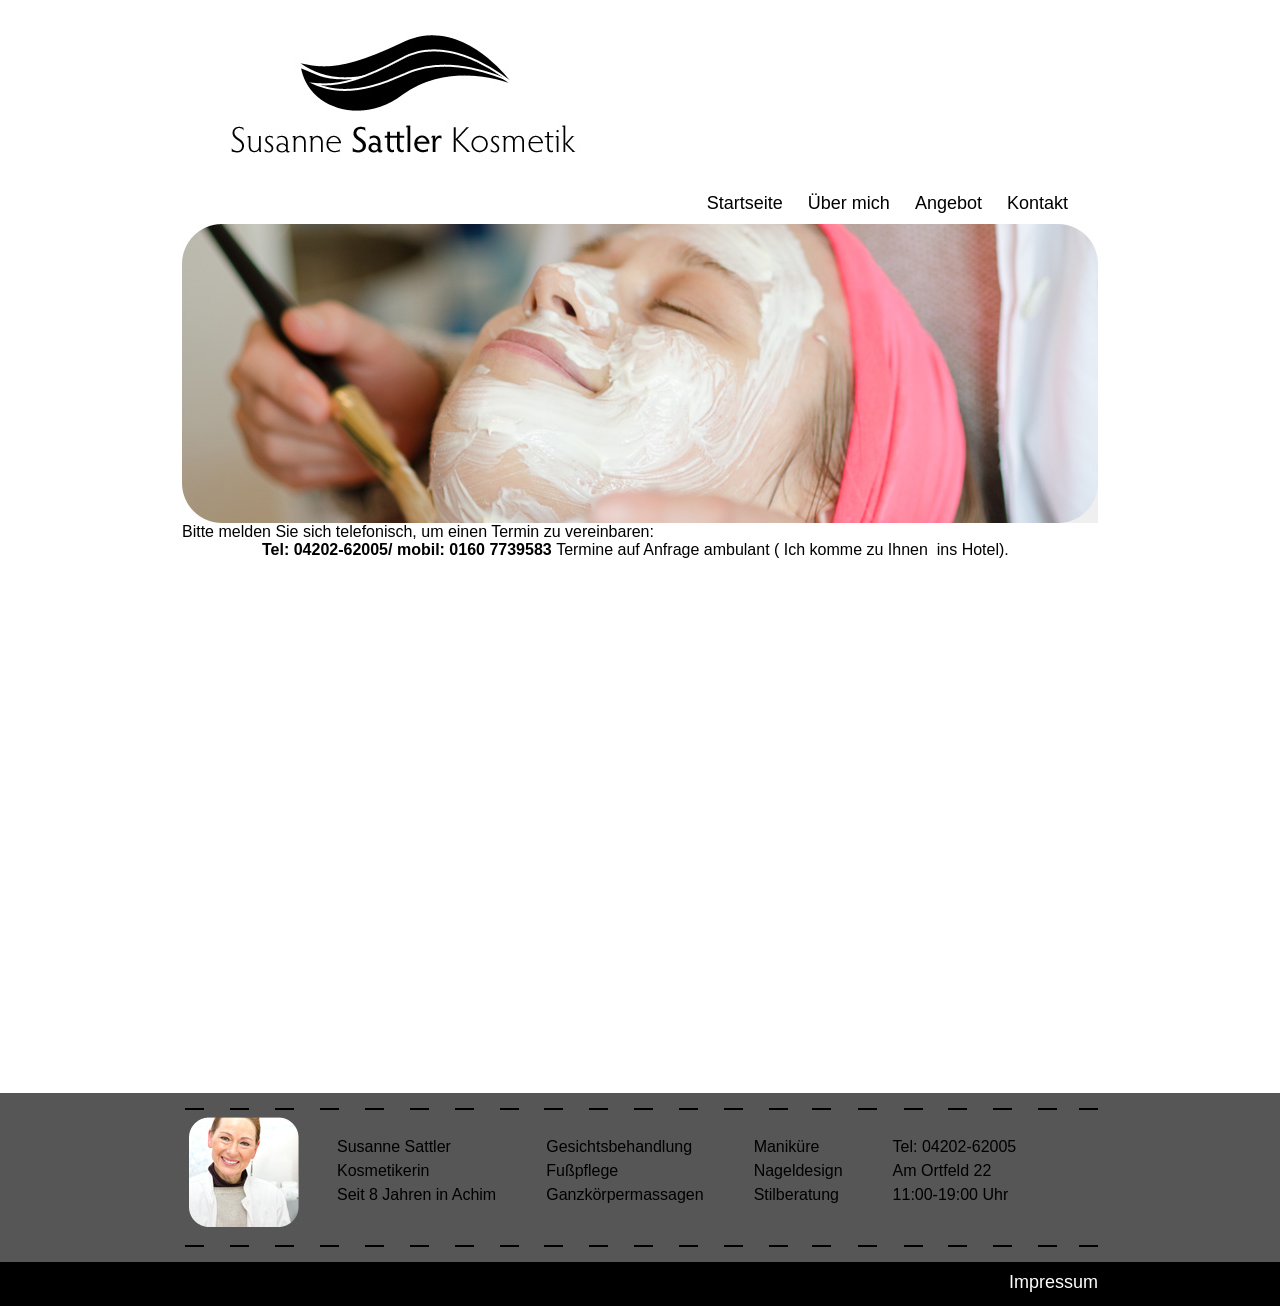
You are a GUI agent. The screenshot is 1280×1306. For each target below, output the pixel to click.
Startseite (745, 203)
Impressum (1053, 1282)
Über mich (849, 203)
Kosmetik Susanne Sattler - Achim (399, 96)
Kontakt (1037, 203)
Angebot (948, 203)
